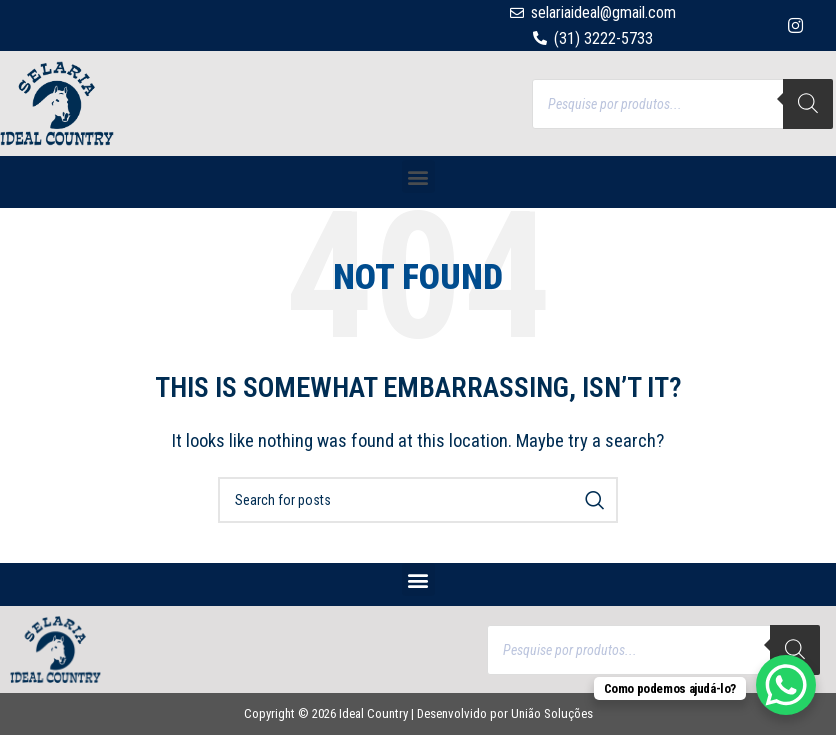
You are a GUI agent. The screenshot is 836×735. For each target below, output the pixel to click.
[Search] (808, 104)
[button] (418, 176)
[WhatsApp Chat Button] (786, 685)
